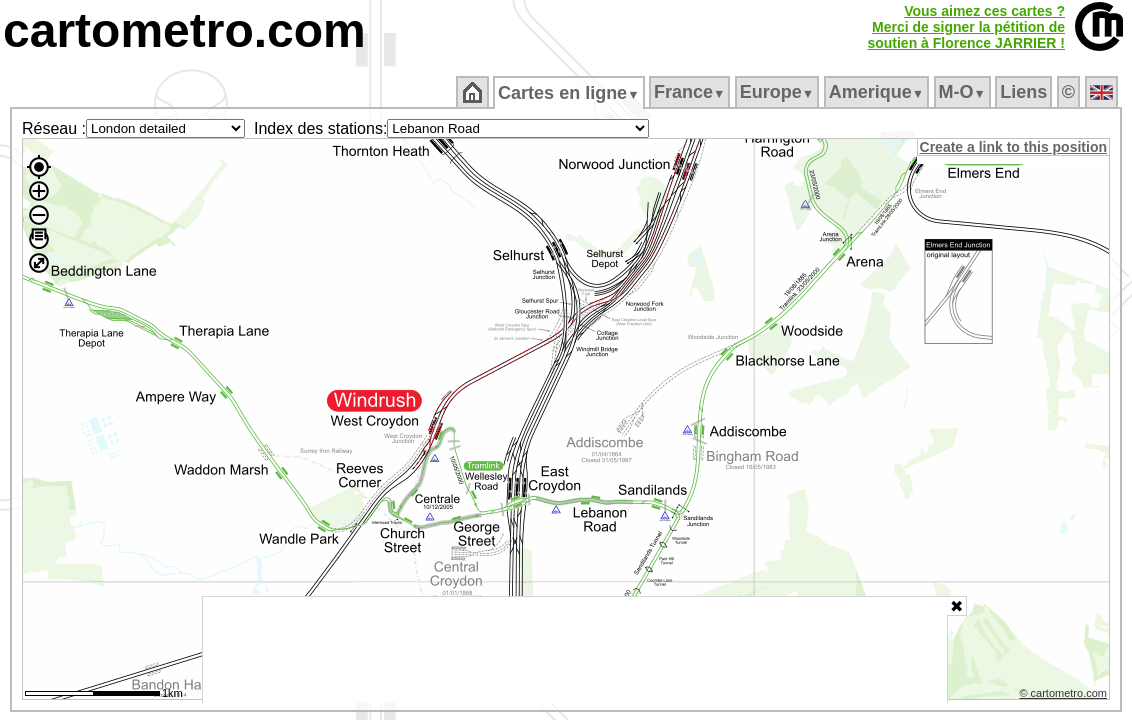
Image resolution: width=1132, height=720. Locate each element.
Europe (778, 92)
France (690, 92)
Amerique (877, 92)
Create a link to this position (1014, 147)
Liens (1025, 92)
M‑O (963, 92)
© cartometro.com (1065, 696)
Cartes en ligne (570, 93)
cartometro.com (184, 30)
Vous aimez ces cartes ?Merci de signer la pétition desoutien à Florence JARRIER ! (966, 27)
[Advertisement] (575, 650)
